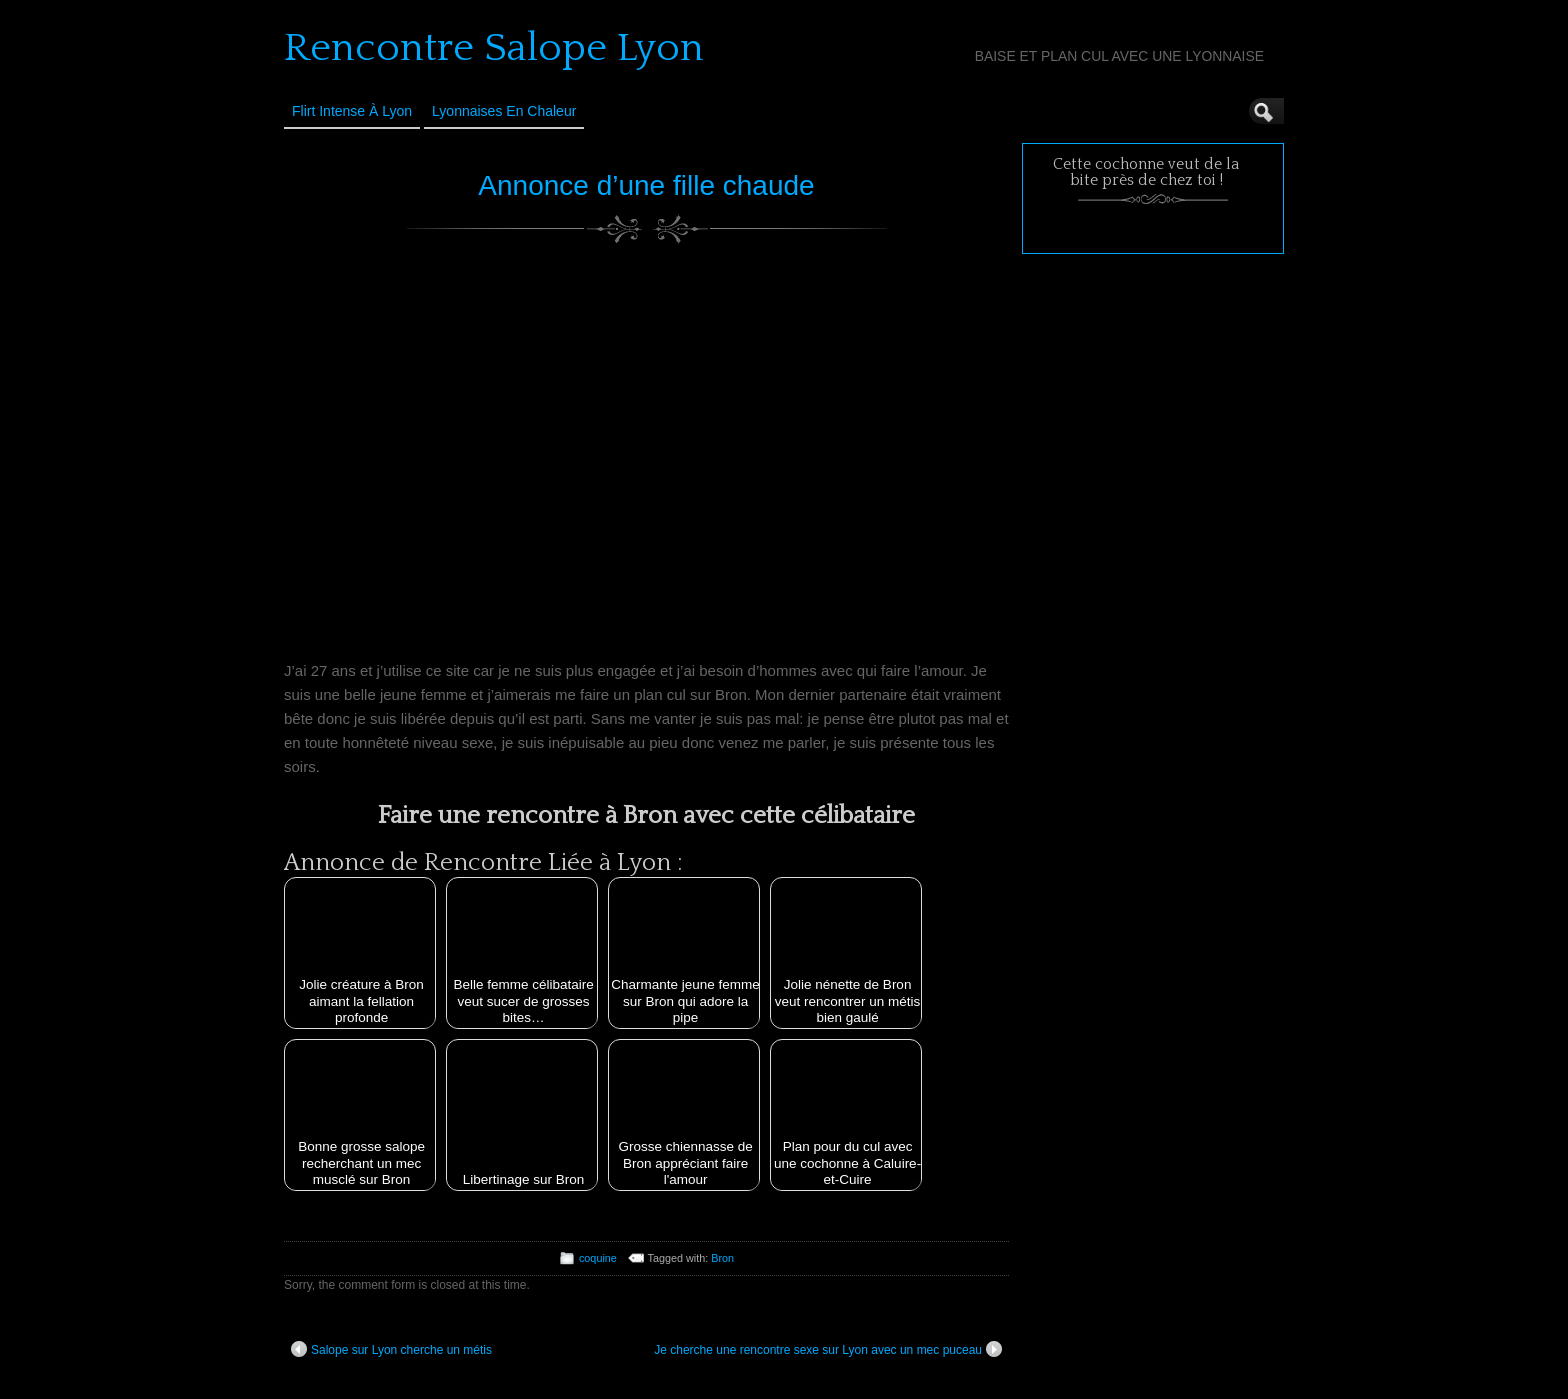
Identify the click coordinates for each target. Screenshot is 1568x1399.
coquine (598, 1258)
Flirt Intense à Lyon (352, 111)
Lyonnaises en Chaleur (504, 111)
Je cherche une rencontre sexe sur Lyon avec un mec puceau (828, 1349)
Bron (722, 1258)
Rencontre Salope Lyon (494, 48)
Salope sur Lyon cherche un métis (391, 1349)
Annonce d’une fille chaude (646, 185)
